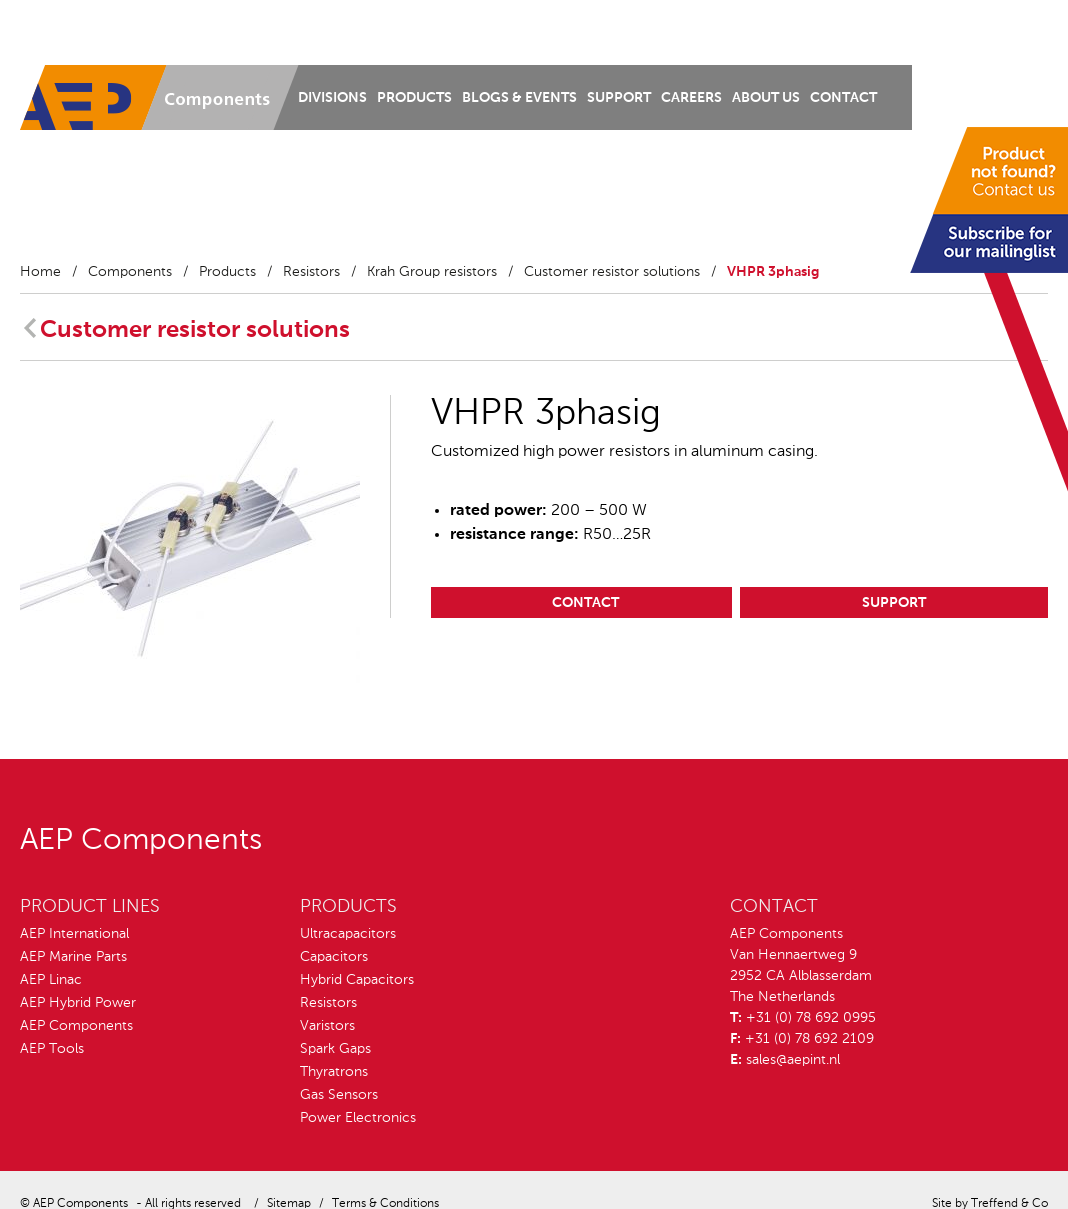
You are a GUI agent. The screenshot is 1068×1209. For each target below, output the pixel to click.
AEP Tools (52, 1049)
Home (40, 272)
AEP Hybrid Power (78, 1003)
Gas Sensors (339, 1095)
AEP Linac (51, 980)
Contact (843, 98)
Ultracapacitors (348, 934)
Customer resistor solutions (612, 272)
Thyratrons (334, 1072)
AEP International (74, 934)
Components (130, 272)
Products (414, 98)
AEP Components (76, 1026)
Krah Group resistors (432, 272)
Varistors (327, 1026)
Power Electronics (358, 1118)
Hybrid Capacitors (357, 980)
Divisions (332, 98)
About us (766, 98)
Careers (691, 98)
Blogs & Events (519, 98)
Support (619, 98)
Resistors (311, 272)
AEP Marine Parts (73, 957)
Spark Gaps (335, 1049)
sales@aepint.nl (793, 1060)
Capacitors (334, 957)
